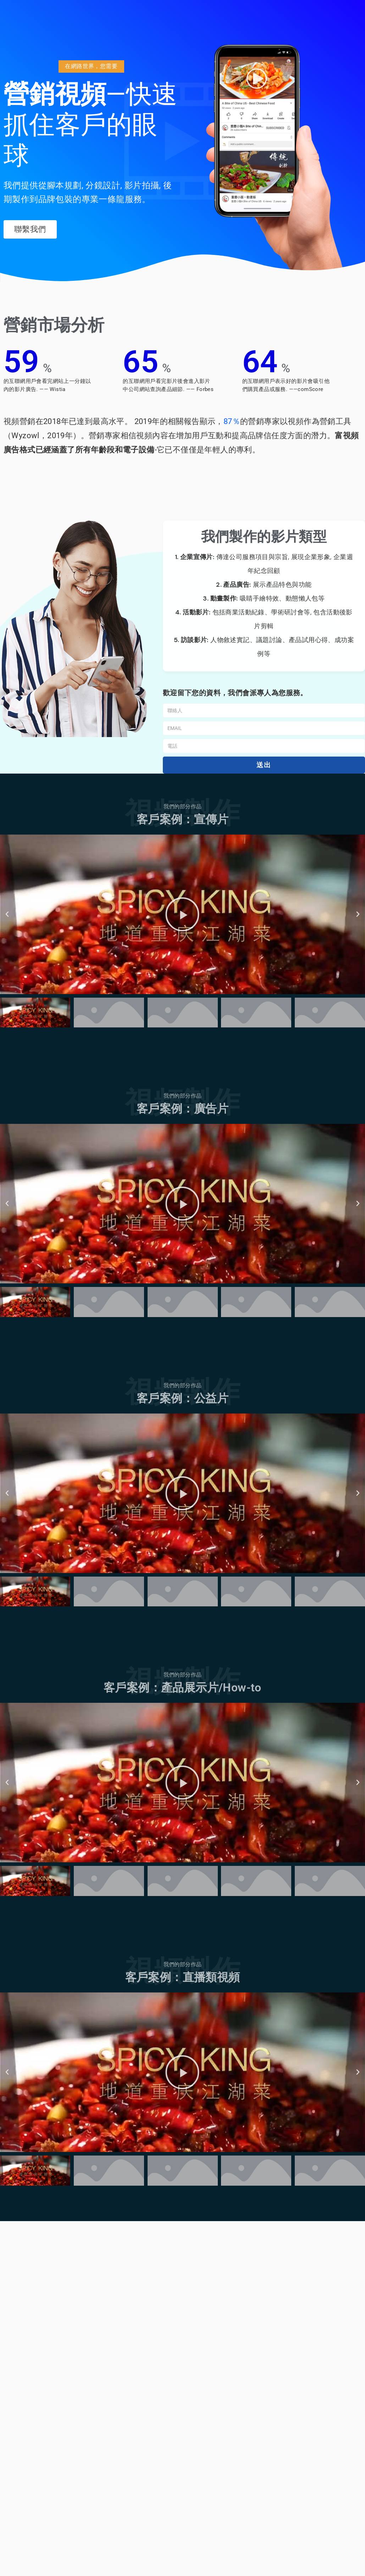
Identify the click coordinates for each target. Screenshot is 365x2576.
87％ (231, 421)
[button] (91, 66)
